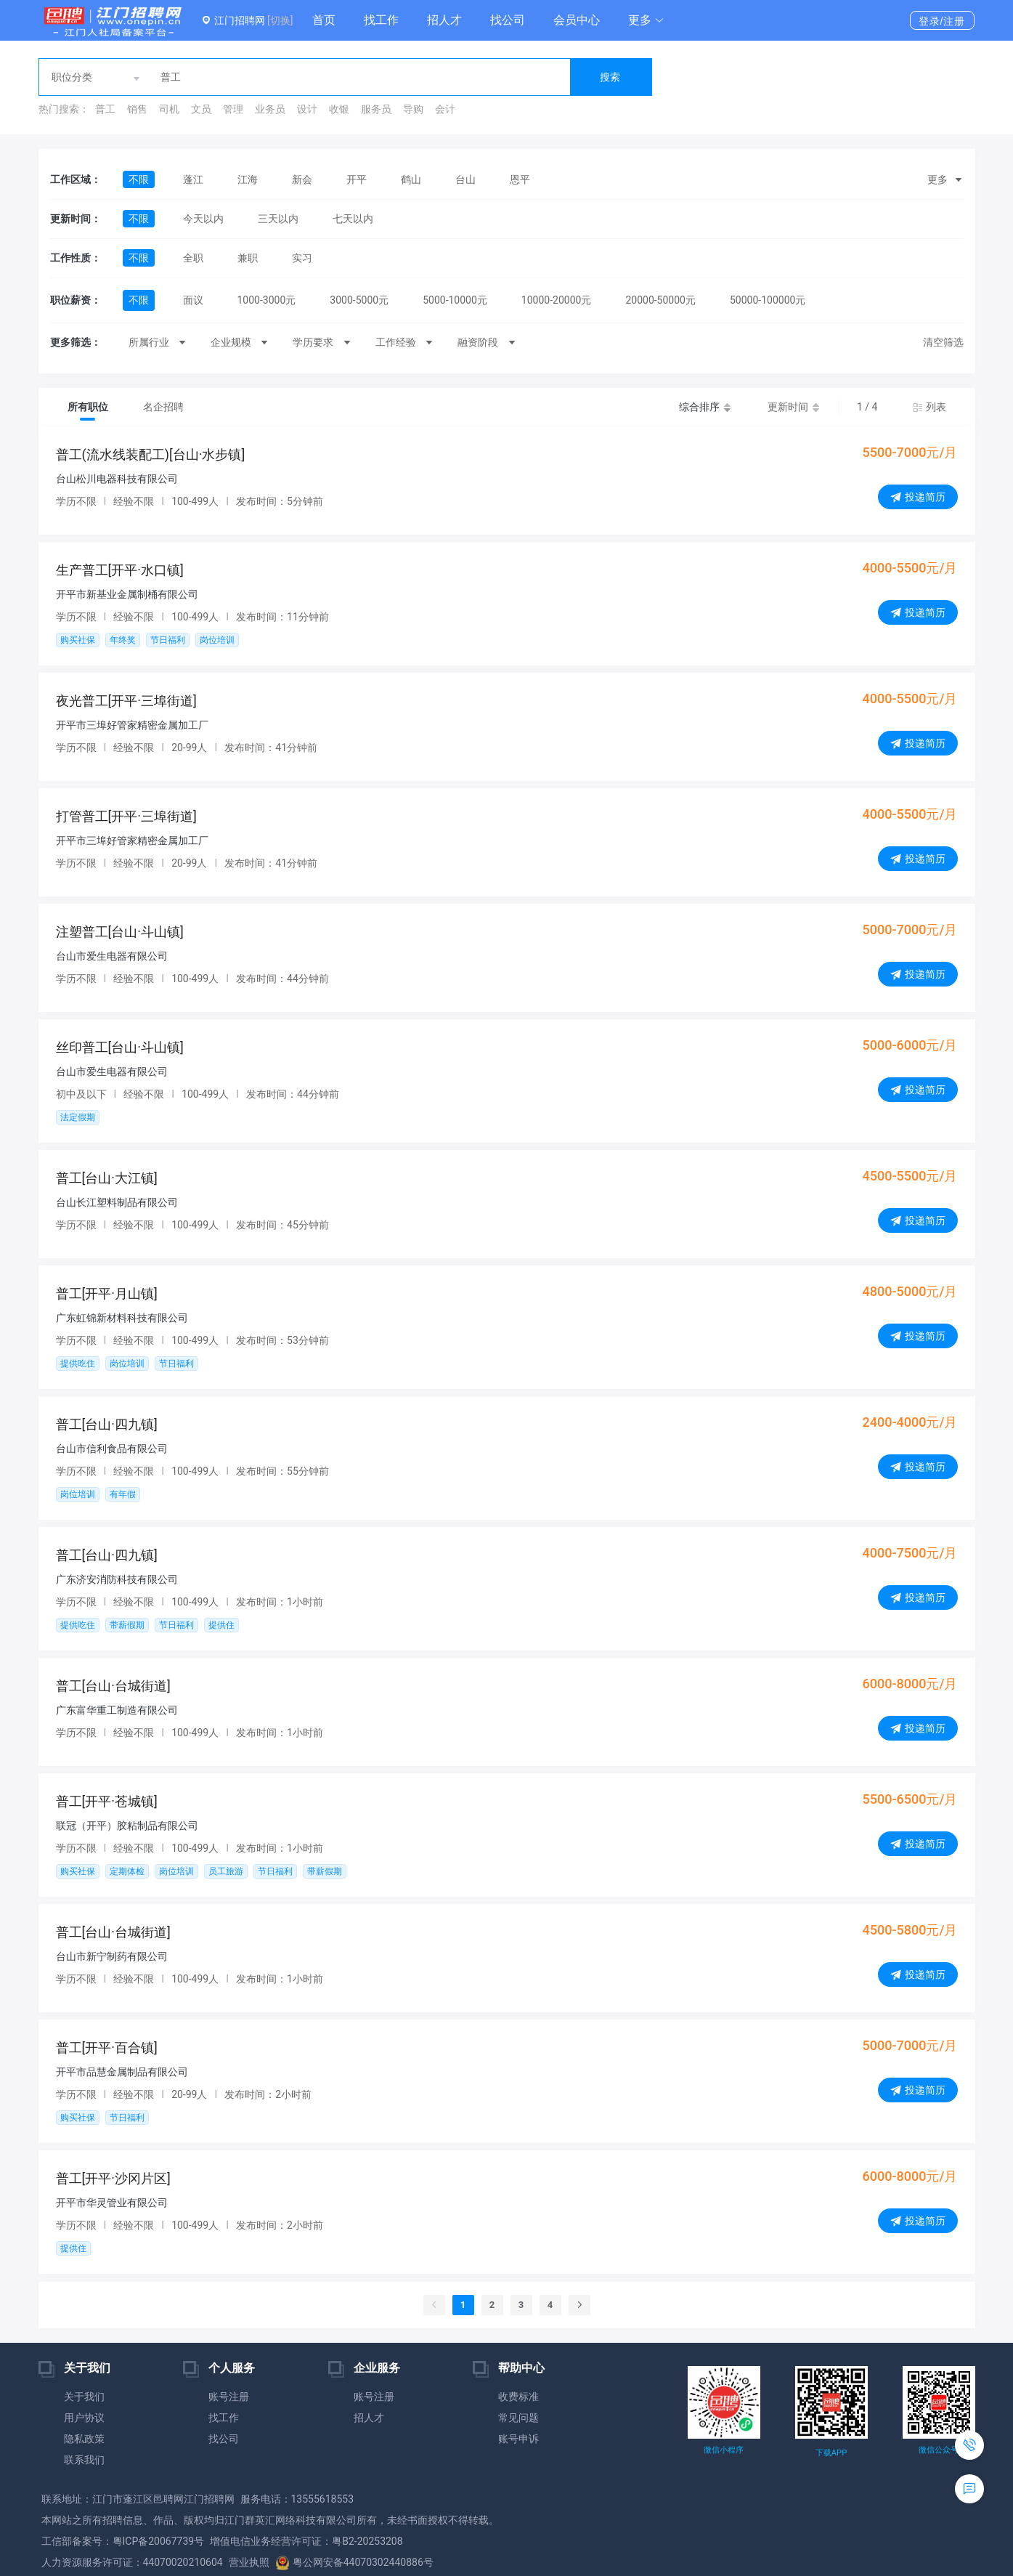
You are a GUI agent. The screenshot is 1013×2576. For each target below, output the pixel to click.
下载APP (831, 2453)
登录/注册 (942, 21)
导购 (413, 109)
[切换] (280, 20)
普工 (105, 109)
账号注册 (228, 2396)
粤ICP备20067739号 (159, 2541)
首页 (323, 20)
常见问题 (518, 2417)
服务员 (376, 109)
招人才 (444, 20)
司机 (169, 109)
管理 (233, 109)
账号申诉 (518, 2439)
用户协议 (84, 2417)
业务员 (270, 109)
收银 (339, 109)
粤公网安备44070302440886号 (354, 2562)
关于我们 (84, 2396)
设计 (307, 109)
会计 (445, 109)
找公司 (507, 20)
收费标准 (518, 2396)
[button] (646, 20)
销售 (137, 109)
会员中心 (576, 20)
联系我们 (84, 2460)
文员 (201, 109)
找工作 (381, 20)
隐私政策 (84, 2439)
